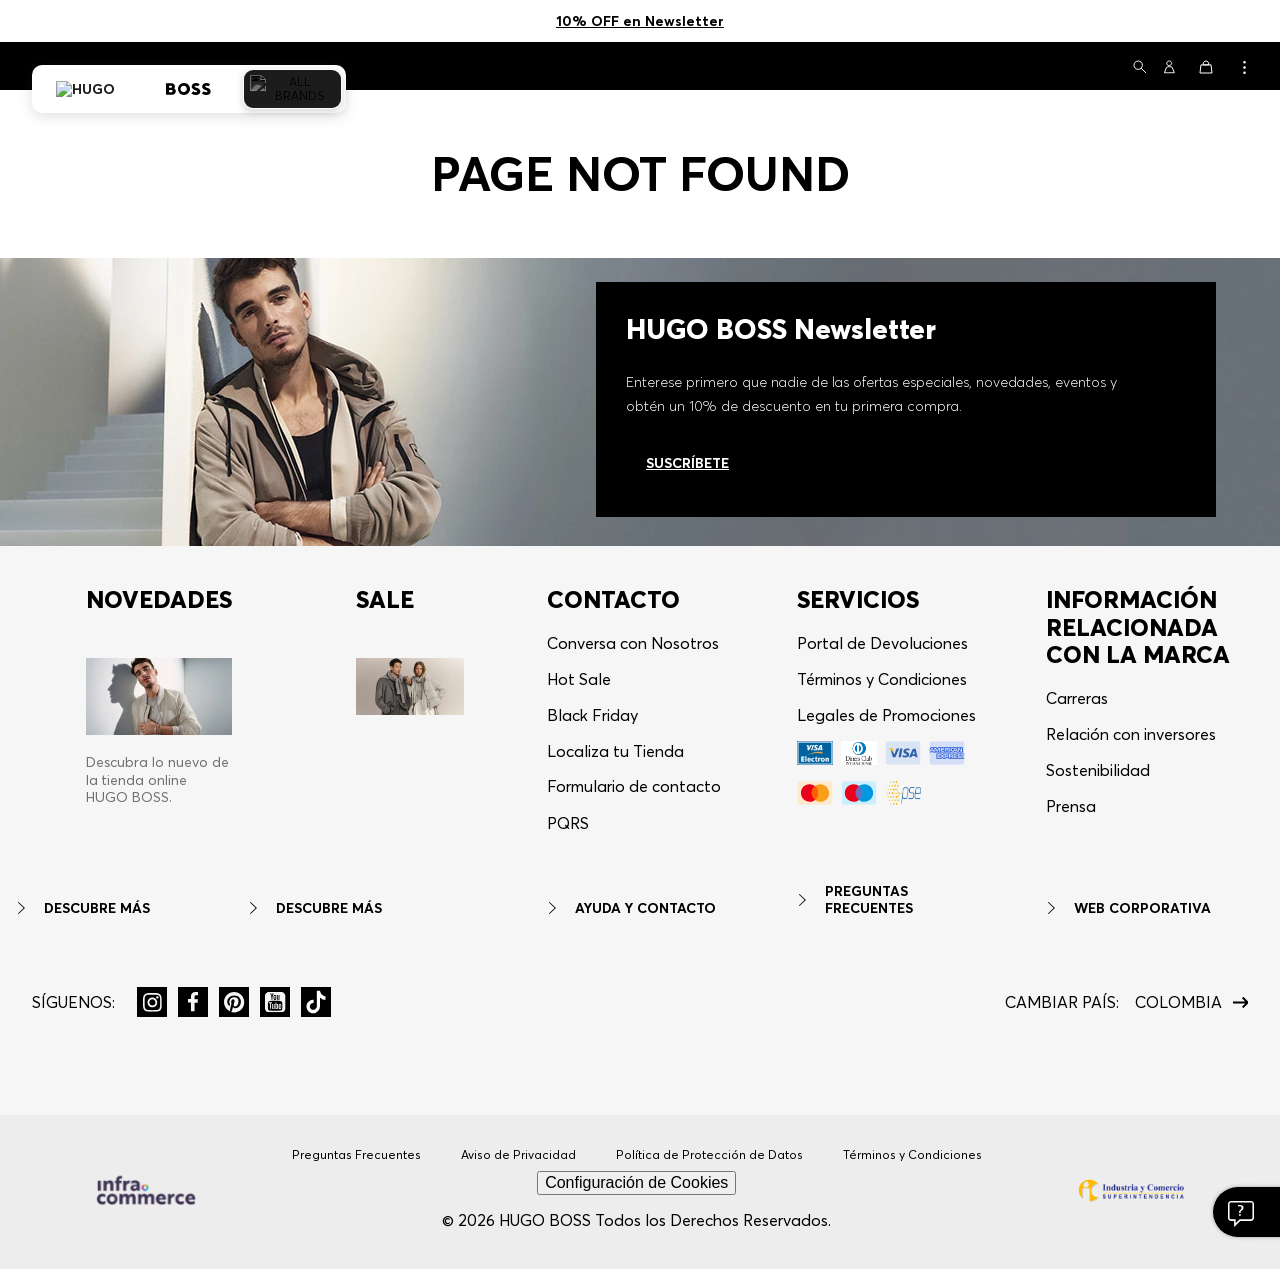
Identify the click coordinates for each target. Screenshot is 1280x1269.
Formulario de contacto (634, 786)
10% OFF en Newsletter (640, 21)
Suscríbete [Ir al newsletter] (687, 463)
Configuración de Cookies (636, 1182)
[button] (1140, 68)
